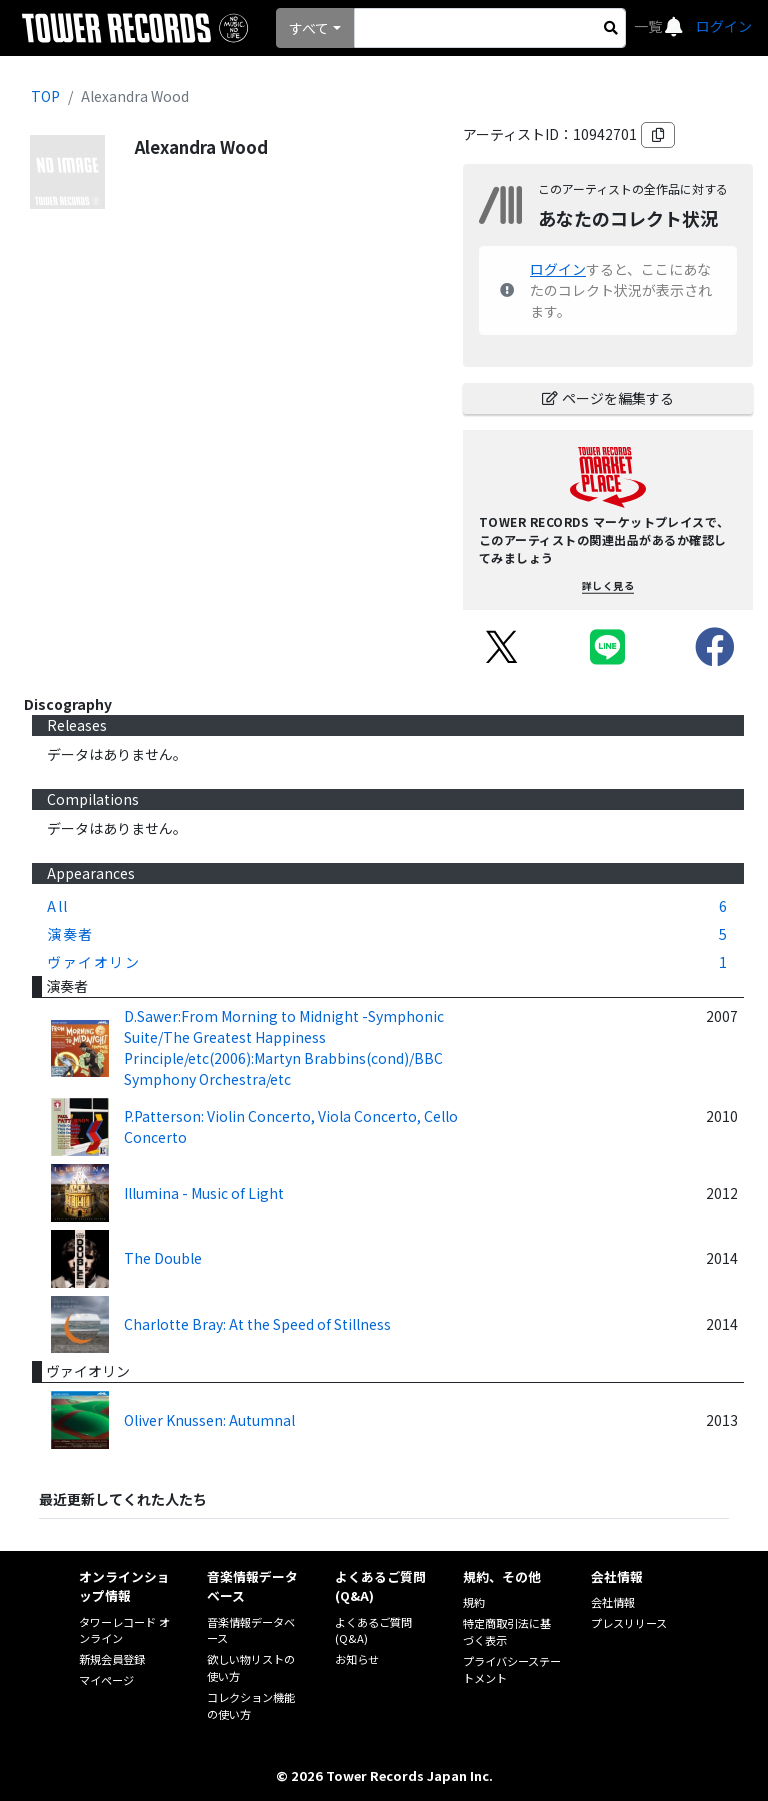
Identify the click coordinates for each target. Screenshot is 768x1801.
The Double (163, 1258)
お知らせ (357, 1659)
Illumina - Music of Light (204, 1193)
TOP (45, 96)
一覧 (649, 26)
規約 (474, 1602)
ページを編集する (608, 398)
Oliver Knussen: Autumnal (209, 1420)
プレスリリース (629, 1623)
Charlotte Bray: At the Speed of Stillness (257, 1324)
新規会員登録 (112, 1659)
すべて (309, 28)
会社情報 (613, 1602)
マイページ (106, 1680)
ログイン (724, 26)
